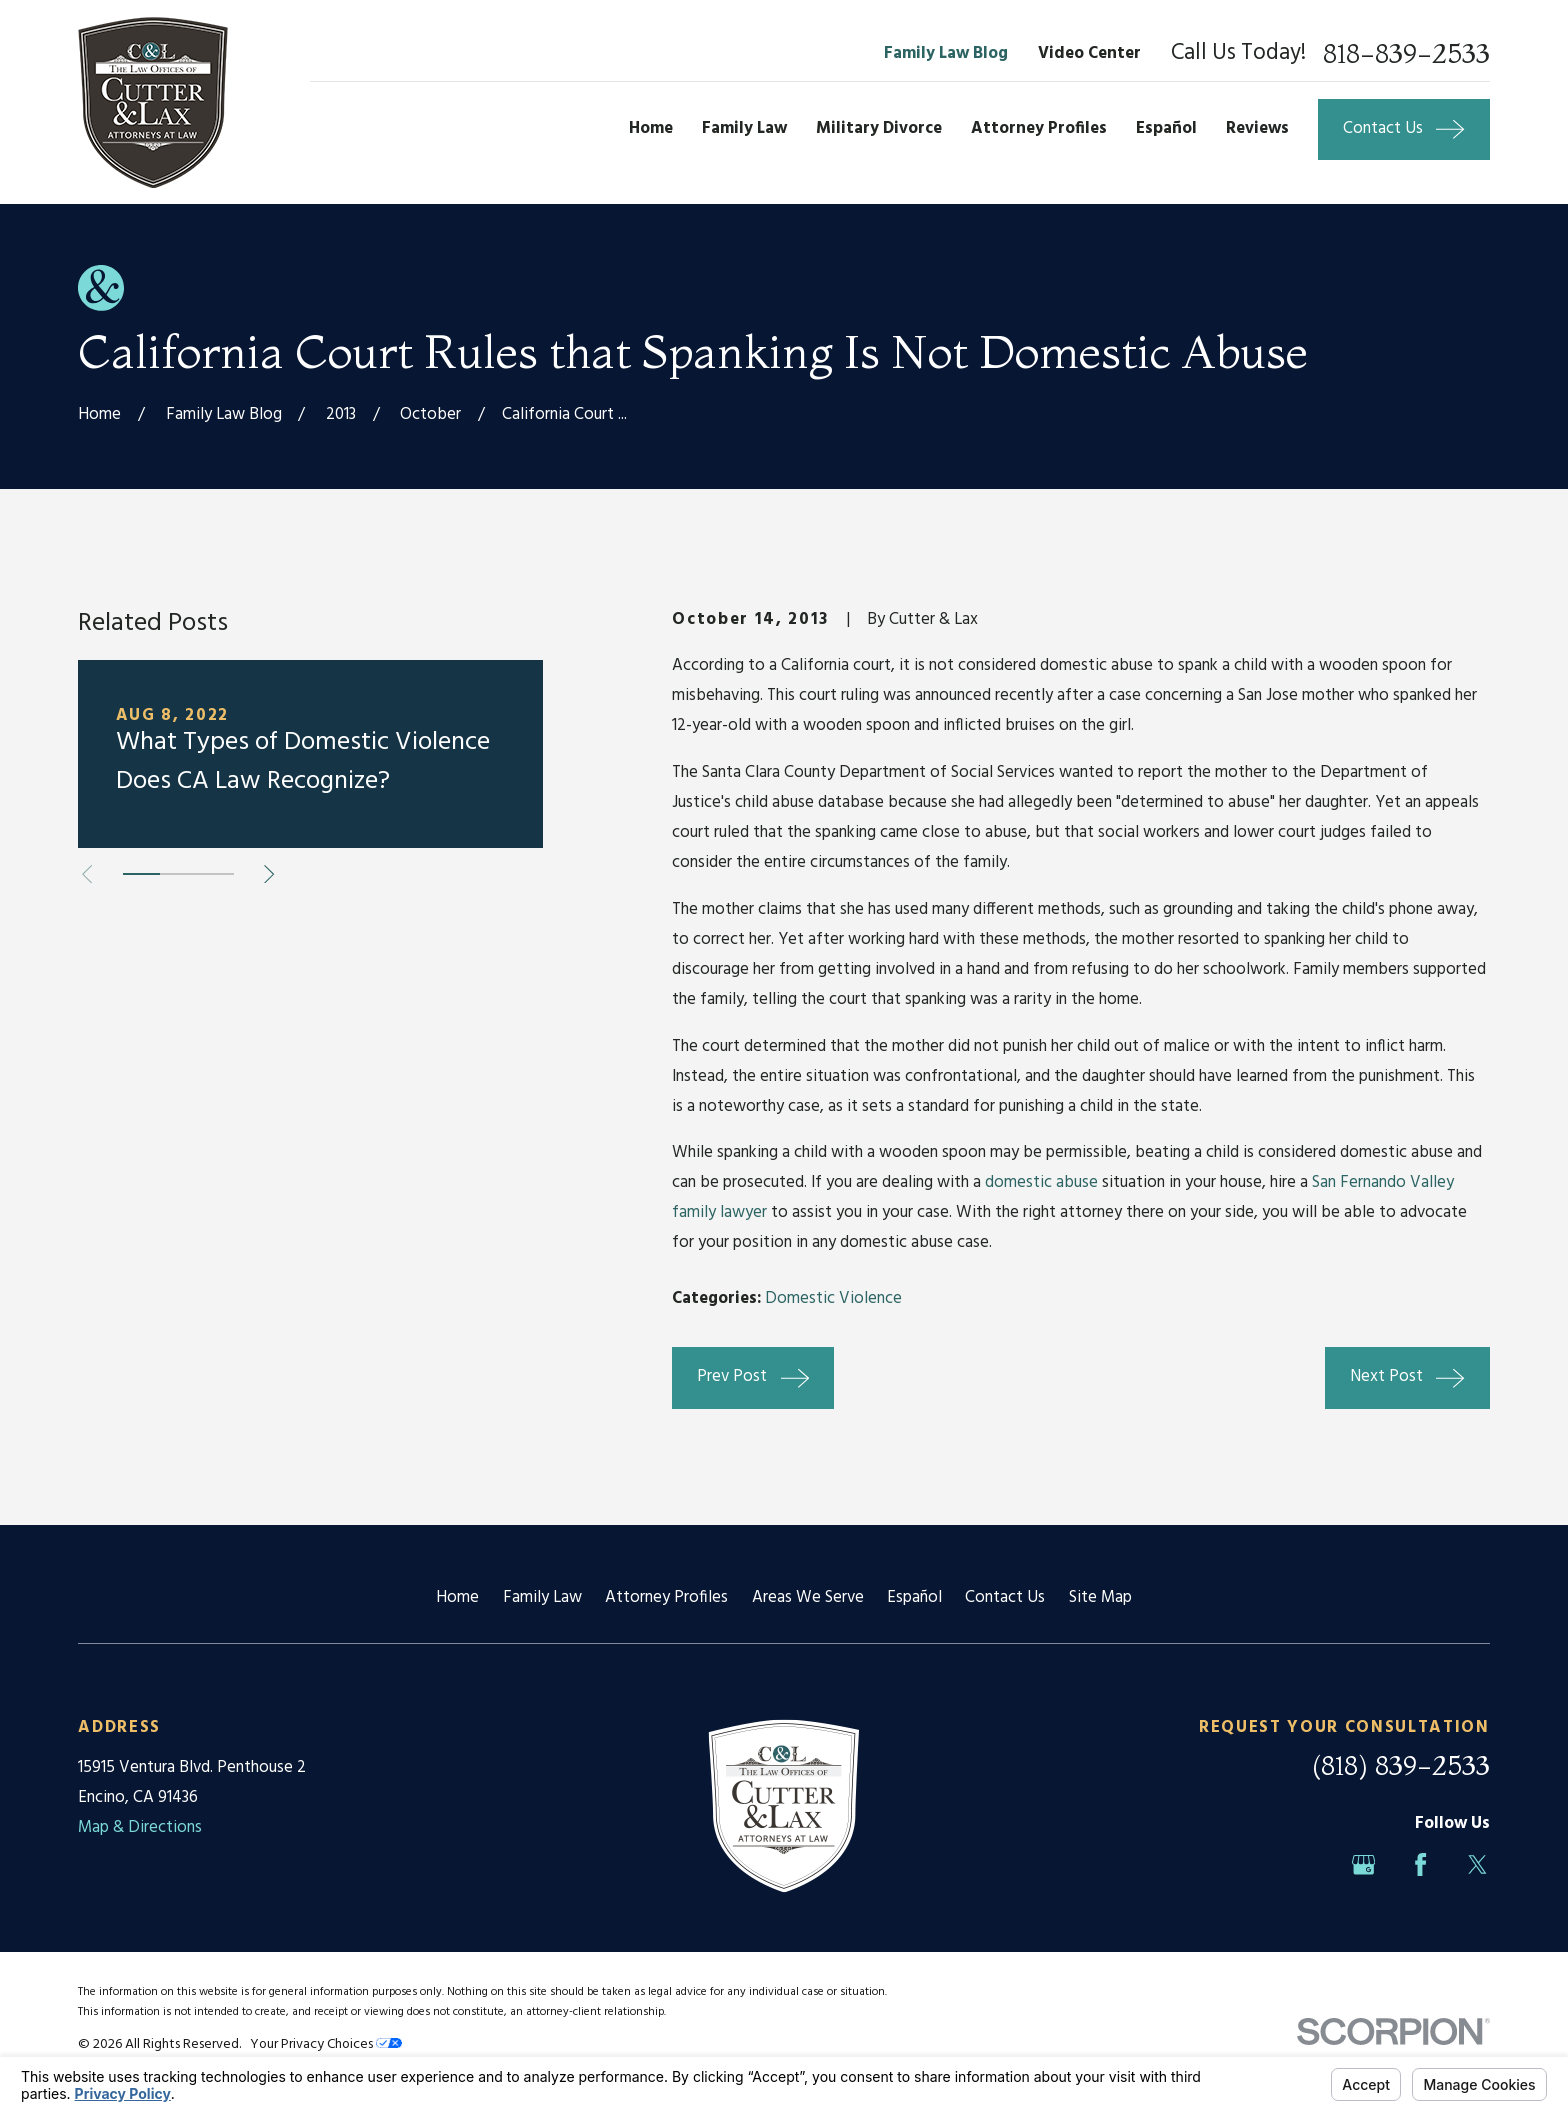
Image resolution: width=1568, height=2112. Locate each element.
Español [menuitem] (1166, 128)
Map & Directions (140, 1827)
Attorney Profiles (666, 1597)
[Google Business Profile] (1363, 1864)
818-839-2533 (1406, 54)
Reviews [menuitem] (1257, 128)
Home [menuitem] (651, 128)
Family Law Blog (946, 53)
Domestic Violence (833, 1298)
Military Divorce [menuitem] (879, 128)
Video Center (1089, 53)
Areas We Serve (808, 1597)
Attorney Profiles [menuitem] (1039, 128)
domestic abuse (1041, 1182)
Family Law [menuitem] (744, 128)
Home (457, 1597)
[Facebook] (1420, 1864)
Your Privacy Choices (326, 2044)
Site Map (1100, 1597)
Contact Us (1005, 1597)
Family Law (542, 1597)
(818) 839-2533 (1401, 1765)
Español (914, 1597)
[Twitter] (1477, 1864)
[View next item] (269, 874)
